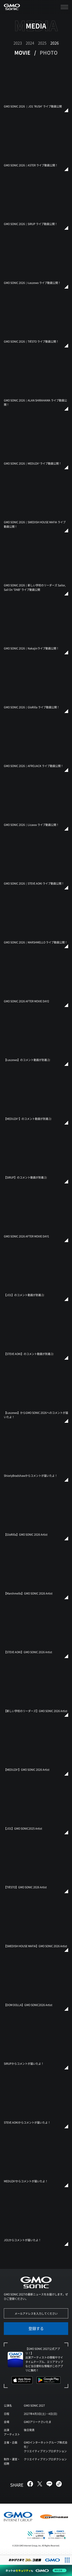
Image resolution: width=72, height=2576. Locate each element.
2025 (42, 43)
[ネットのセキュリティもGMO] (36, 2570)
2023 (17, 43)
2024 (30, 43)
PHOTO (49, 52)
